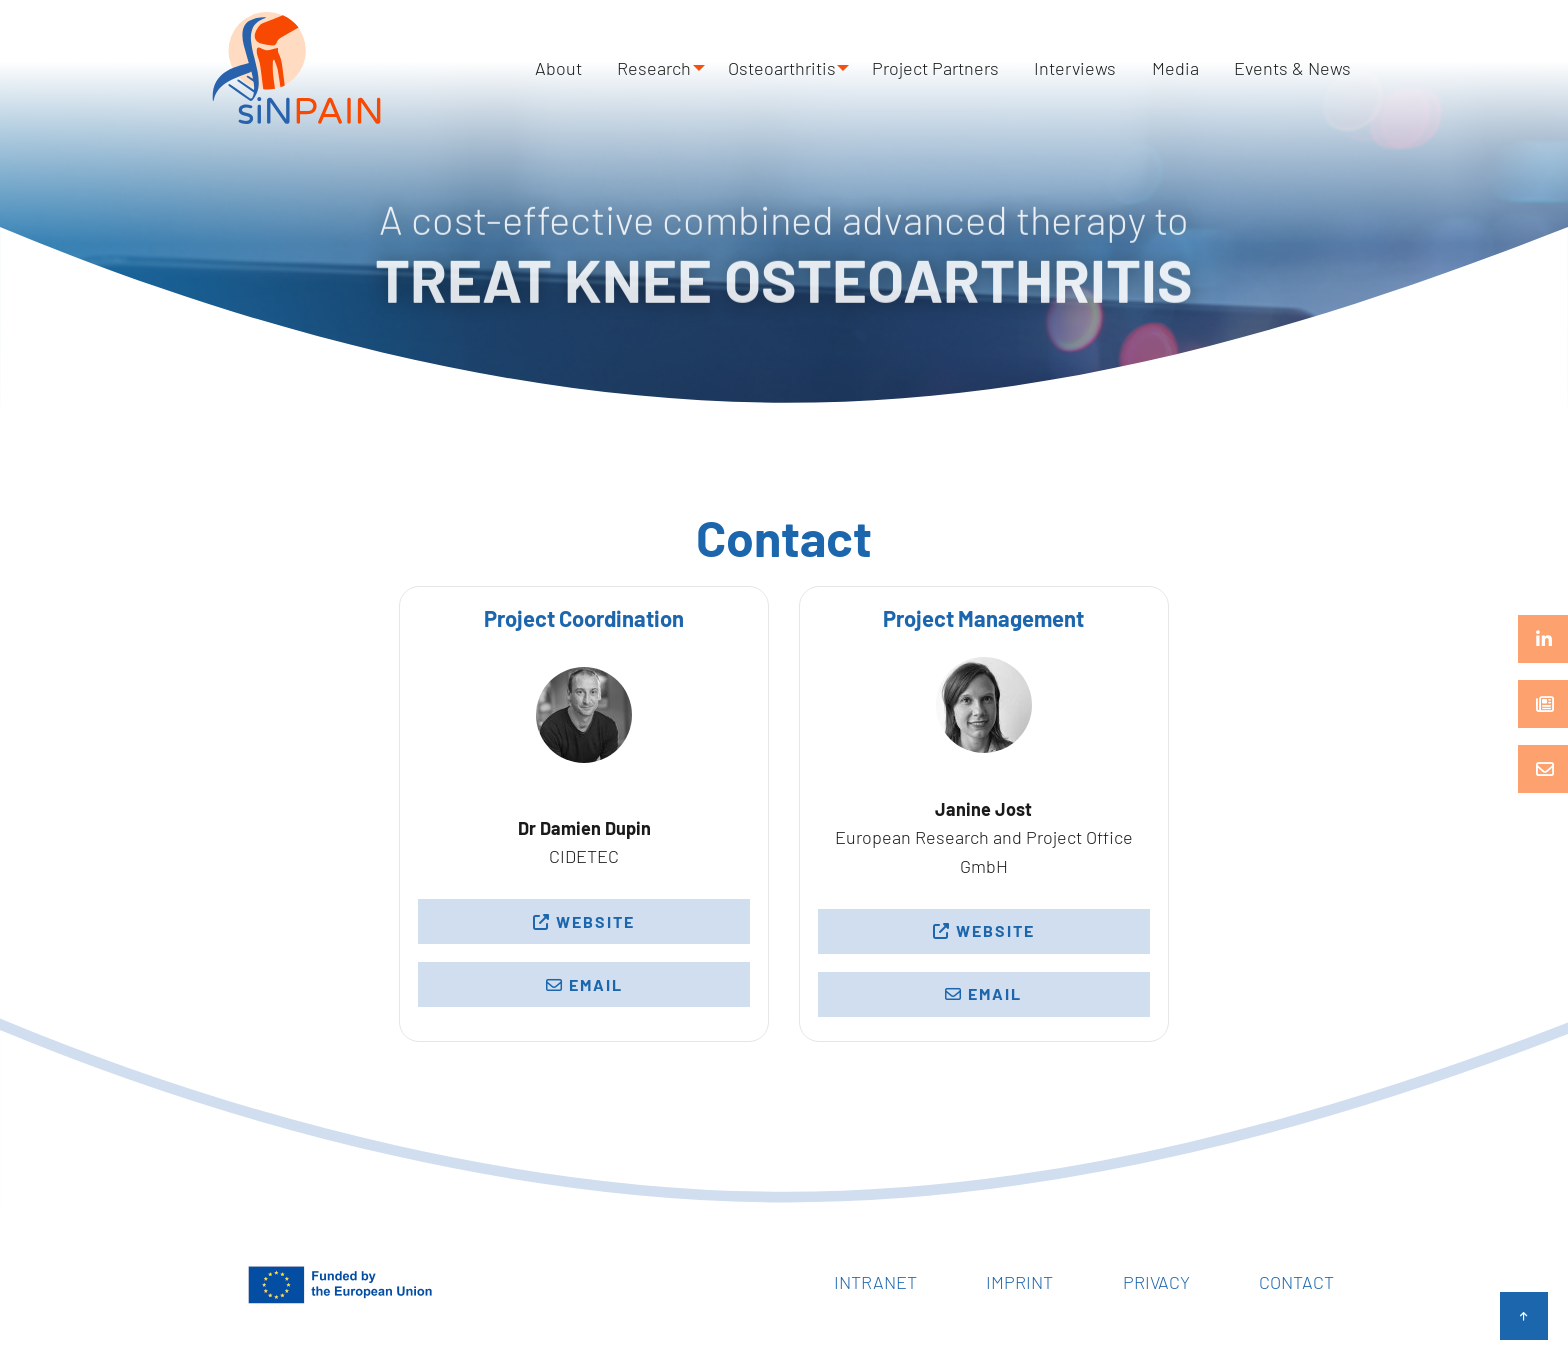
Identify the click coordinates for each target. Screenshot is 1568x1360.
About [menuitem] (604, 68)
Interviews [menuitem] (1104, 68)
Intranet (875, 1282)
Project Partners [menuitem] (975, 68)
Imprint (1019, 1282)
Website (584, 921)
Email (584, 984)
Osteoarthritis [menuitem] (819, 68)
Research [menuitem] (689, 68)
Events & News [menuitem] (1298, 68)
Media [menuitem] (1192, 68)
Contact (1296, 1282)
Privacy (1156, 1282)
